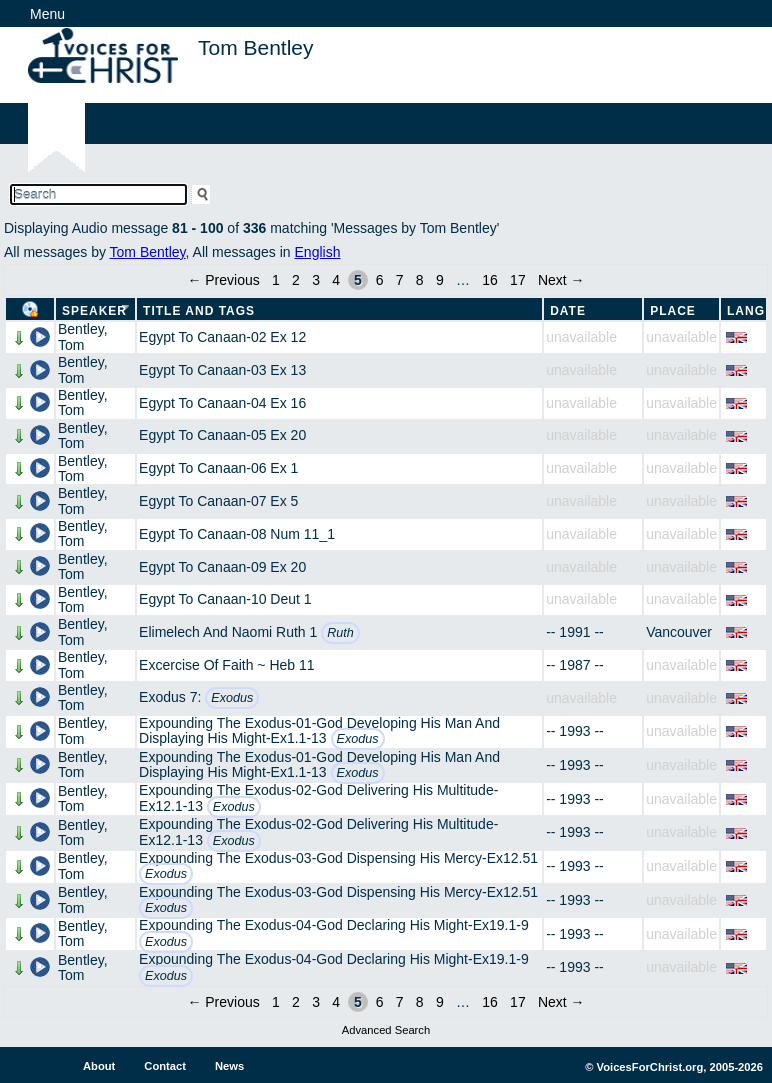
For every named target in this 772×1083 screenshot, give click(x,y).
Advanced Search (386, 1030)
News (229, 1066)
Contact (165, 1066)
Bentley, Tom (83, 336)
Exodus (232, 698)
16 (490, 280)
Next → (561, 280)
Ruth (340, 633)
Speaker (94, 311)
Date (568, 311)
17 (518, 280)
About (99, 1066)
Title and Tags (199, 311)
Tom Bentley (148, 252)
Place (673, 311)
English (318, 252)
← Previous (223, 280)
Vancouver (679, 632)
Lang (746, 311)
